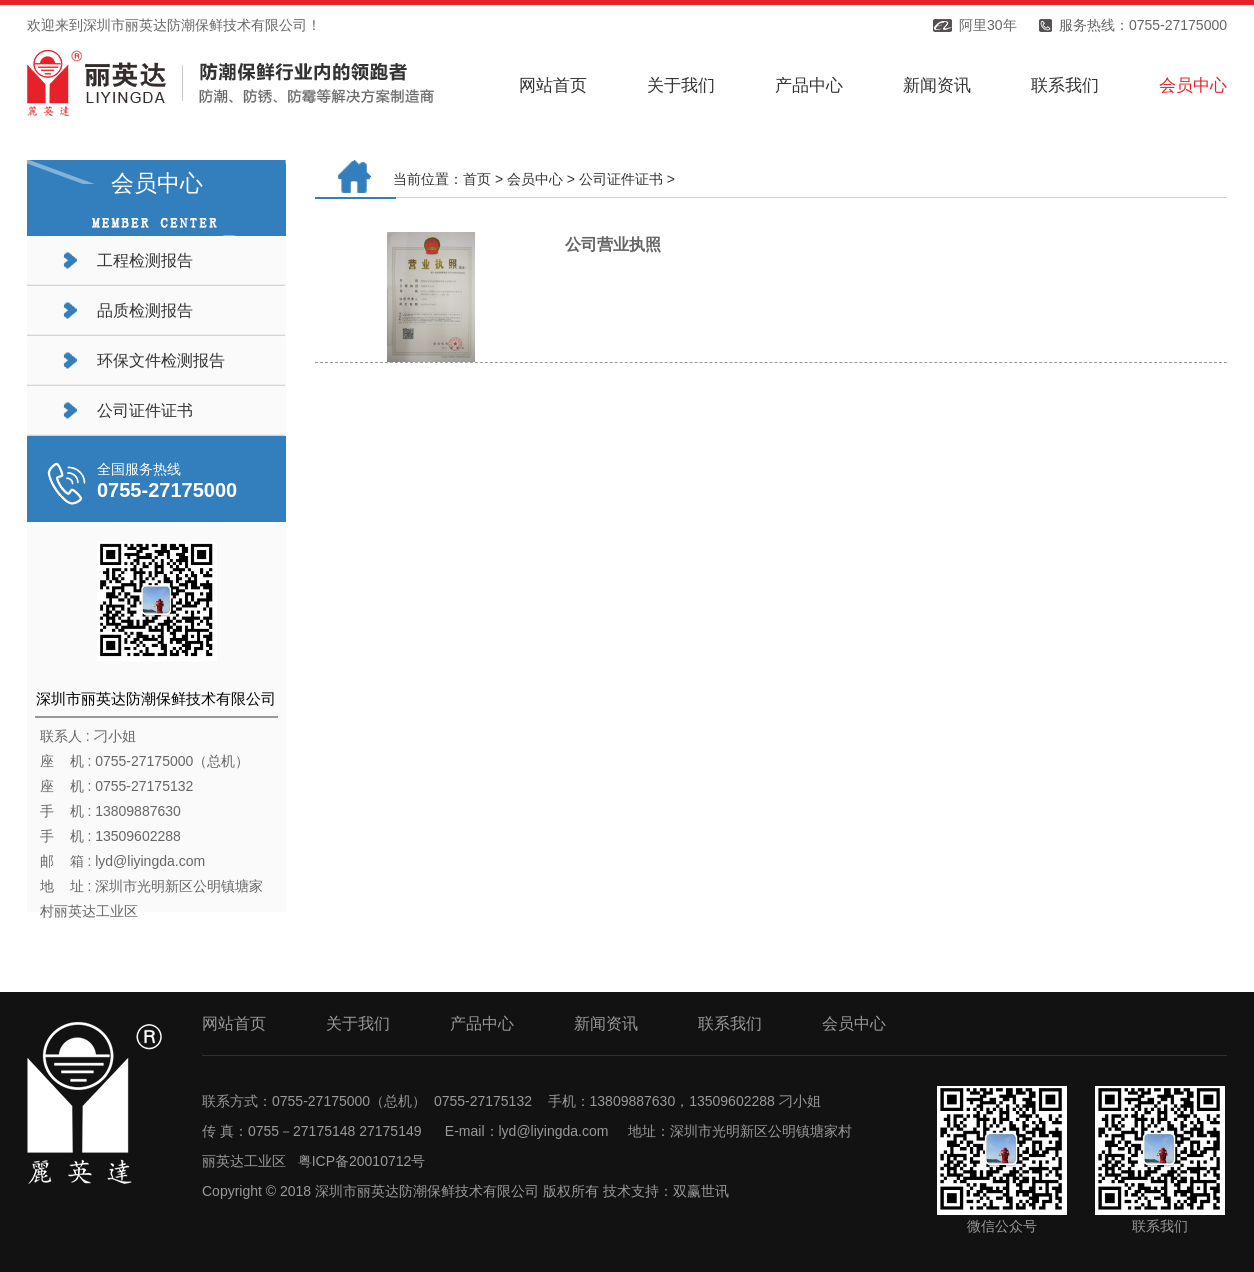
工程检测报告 (145, 260)
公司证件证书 (145, 410)
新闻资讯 (937, 85)
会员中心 (1193, 85)
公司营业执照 (613, 244)
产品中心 (809, 85)
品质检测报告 (145, 310)
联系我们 (1065, 85)
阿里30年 (988, 25)
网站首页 (553, 85)
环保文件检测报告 (161, 360)
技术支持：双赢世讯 (666, 1191)
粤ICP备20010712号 (362, 1161)
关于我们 (681, 85)
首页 (477, 179)
